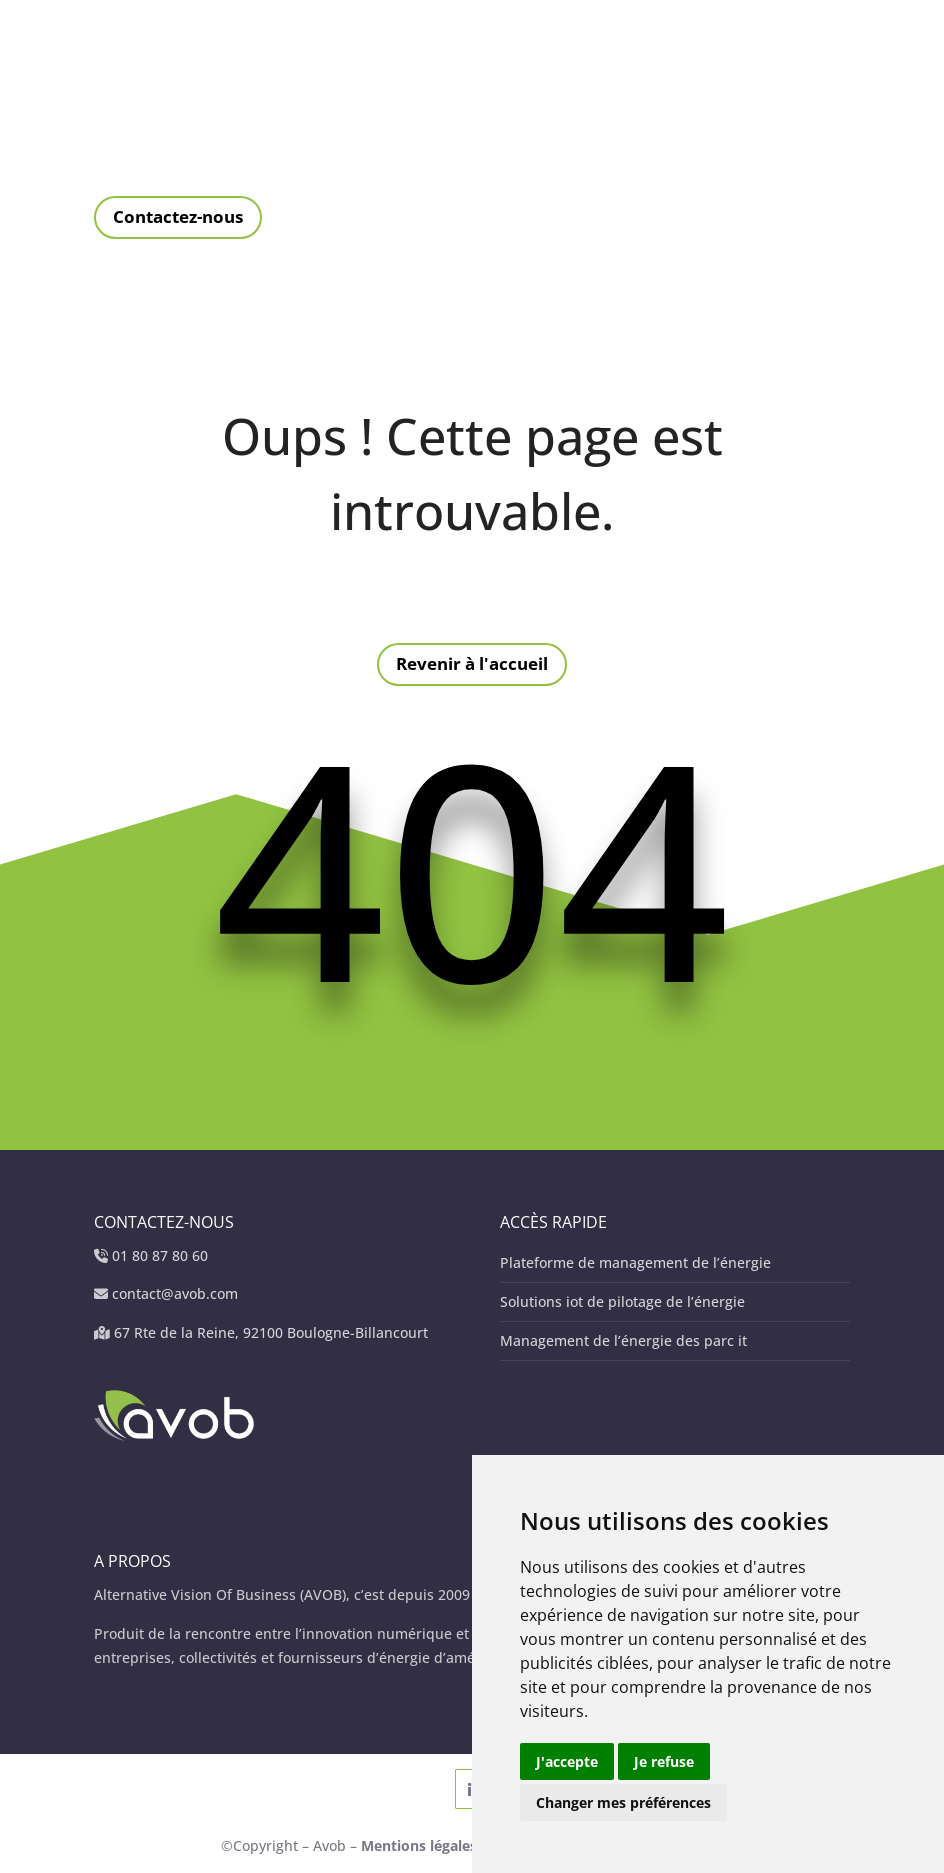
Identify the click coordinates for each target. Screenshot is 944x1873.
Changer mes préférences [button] (623, 1802)
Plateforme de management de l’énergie (635, 1262)
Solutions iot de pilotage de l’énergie (622, 1301)
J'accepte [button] (567, 1761)
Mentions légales (421, 1845)
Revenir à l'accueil (472, 663)
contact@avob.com (175, 1293)
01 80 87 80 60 (160, 1255)
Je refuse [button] (664, 1761)
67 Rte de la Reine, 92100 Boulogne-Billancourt (271, 1332)
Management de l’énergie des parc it (623, 1340)
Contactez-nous (178, 216)
